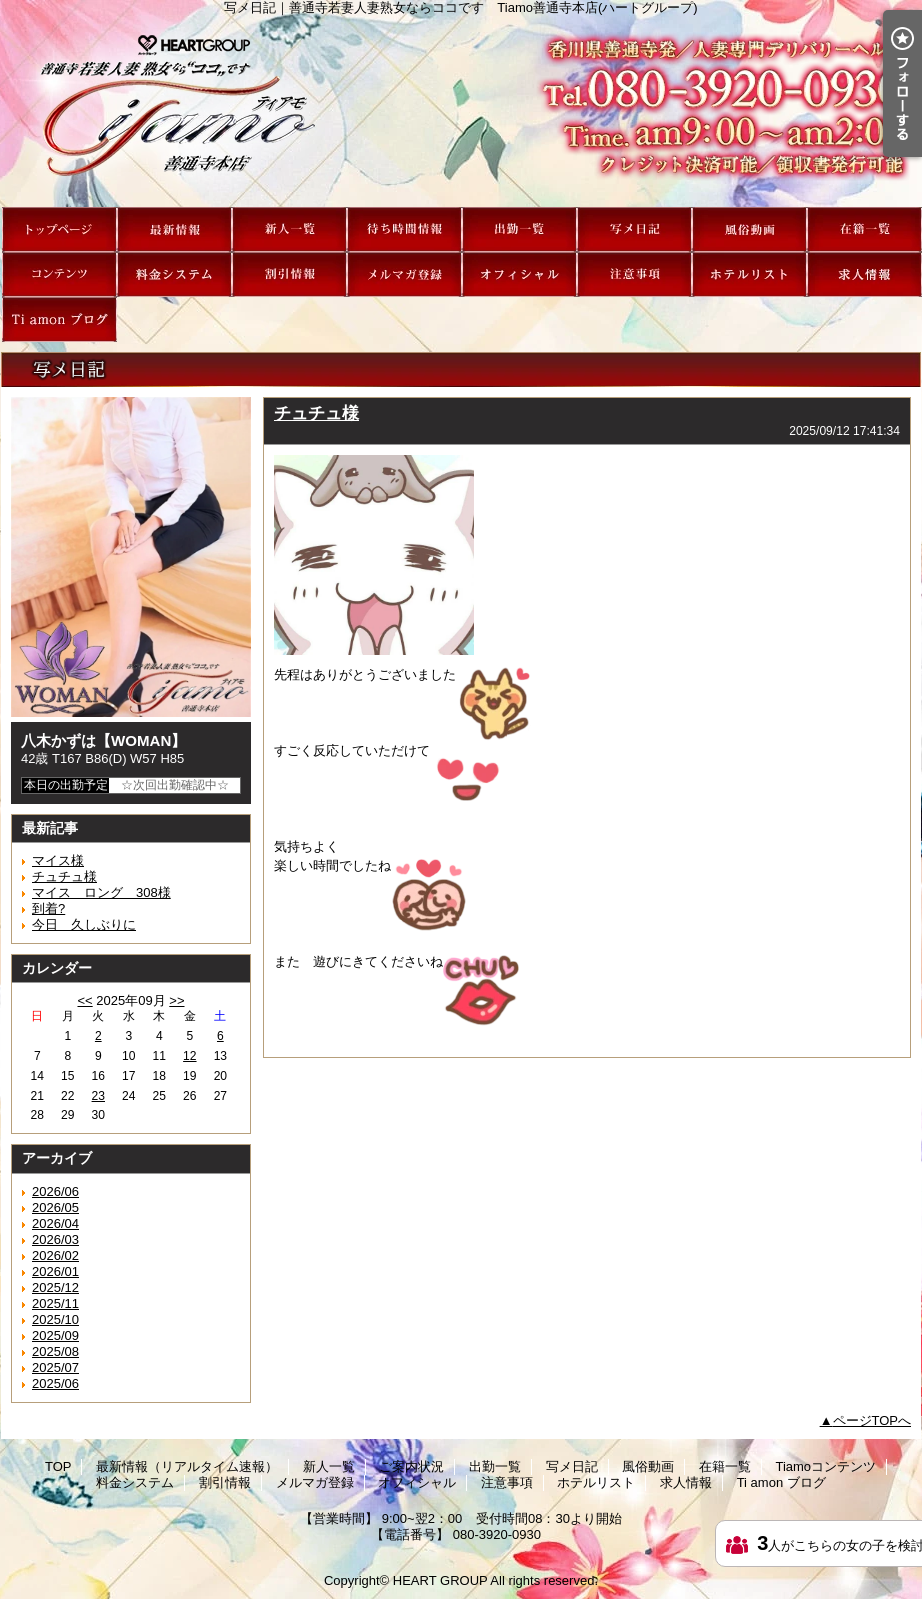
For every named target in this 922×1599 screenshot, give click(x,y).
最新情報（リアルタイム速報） (174, 229)
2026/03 (55, 1239)
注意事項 (634, 274)
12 (189, 1056)
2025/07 (55, 1367)
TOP (59, 229)
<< (84, 1000)
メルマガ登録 (404, 274)
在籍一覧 (864, 229)
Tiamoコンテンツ (59, 274)
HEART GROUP (440, 1580)
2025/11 (55, 1303)
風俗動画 (749, 229)
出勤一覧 (519, 229)
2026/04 (55, 1223)
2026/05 (55, 1207)
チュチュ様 (64, 876)
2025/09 (55, 1335)
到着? (48, 908)
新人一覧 (289, 229)
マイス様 (58, 860)
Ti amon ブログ (59, 319)
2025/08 (55, 1351)
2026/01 (55, 1271)
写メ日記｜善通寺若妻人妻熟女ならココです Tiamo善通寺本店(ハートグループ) (461, 111)
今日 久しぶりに (84, 924)
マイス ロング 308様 (101, 892)
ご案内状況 (404, 229)
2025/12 (55, 1287)
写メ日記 (634, 229)
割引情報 (289, 274)
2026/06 (55, 1191)
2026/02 (55, 1255)
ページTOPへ (872, 1420)
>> (176, 1000)
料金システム (174, 274)
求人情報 (864, 274)
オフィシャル (519, 274)
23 (98, 1096)
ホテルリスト (749, 274)
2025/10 (55, 1319)
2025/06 (55, 1383)
